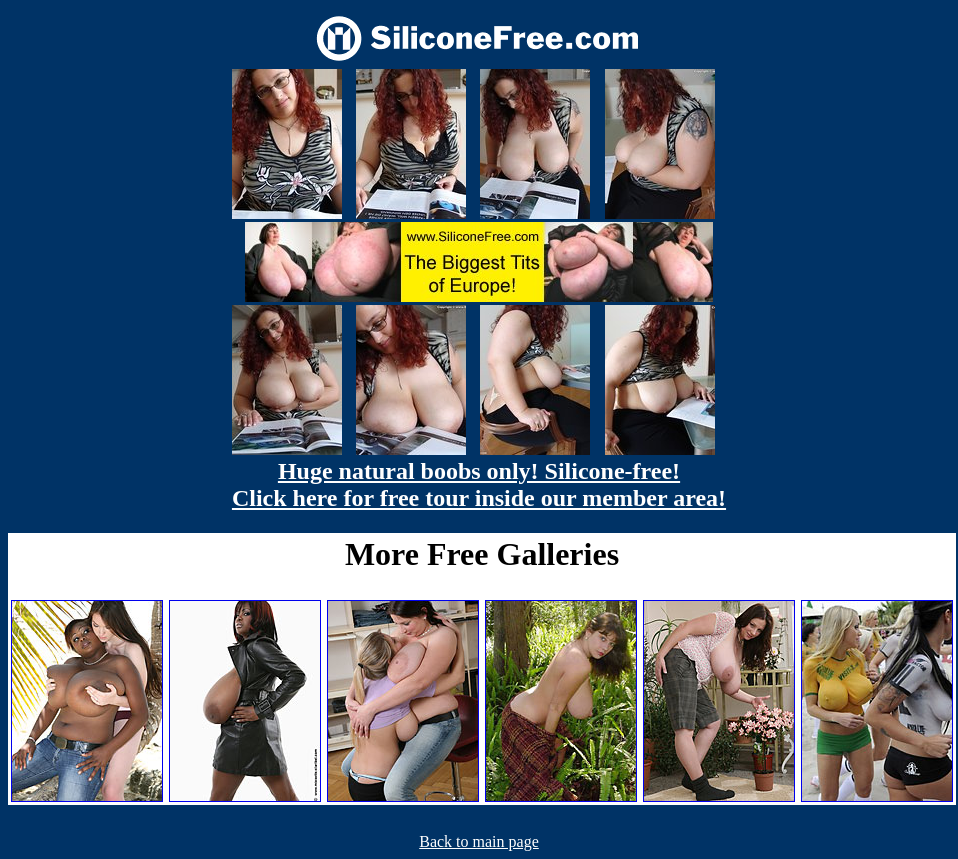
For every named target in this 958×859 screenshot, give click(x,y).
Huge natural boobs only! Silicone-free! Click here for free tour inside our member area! (479, 484)
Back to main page (479, 841)
